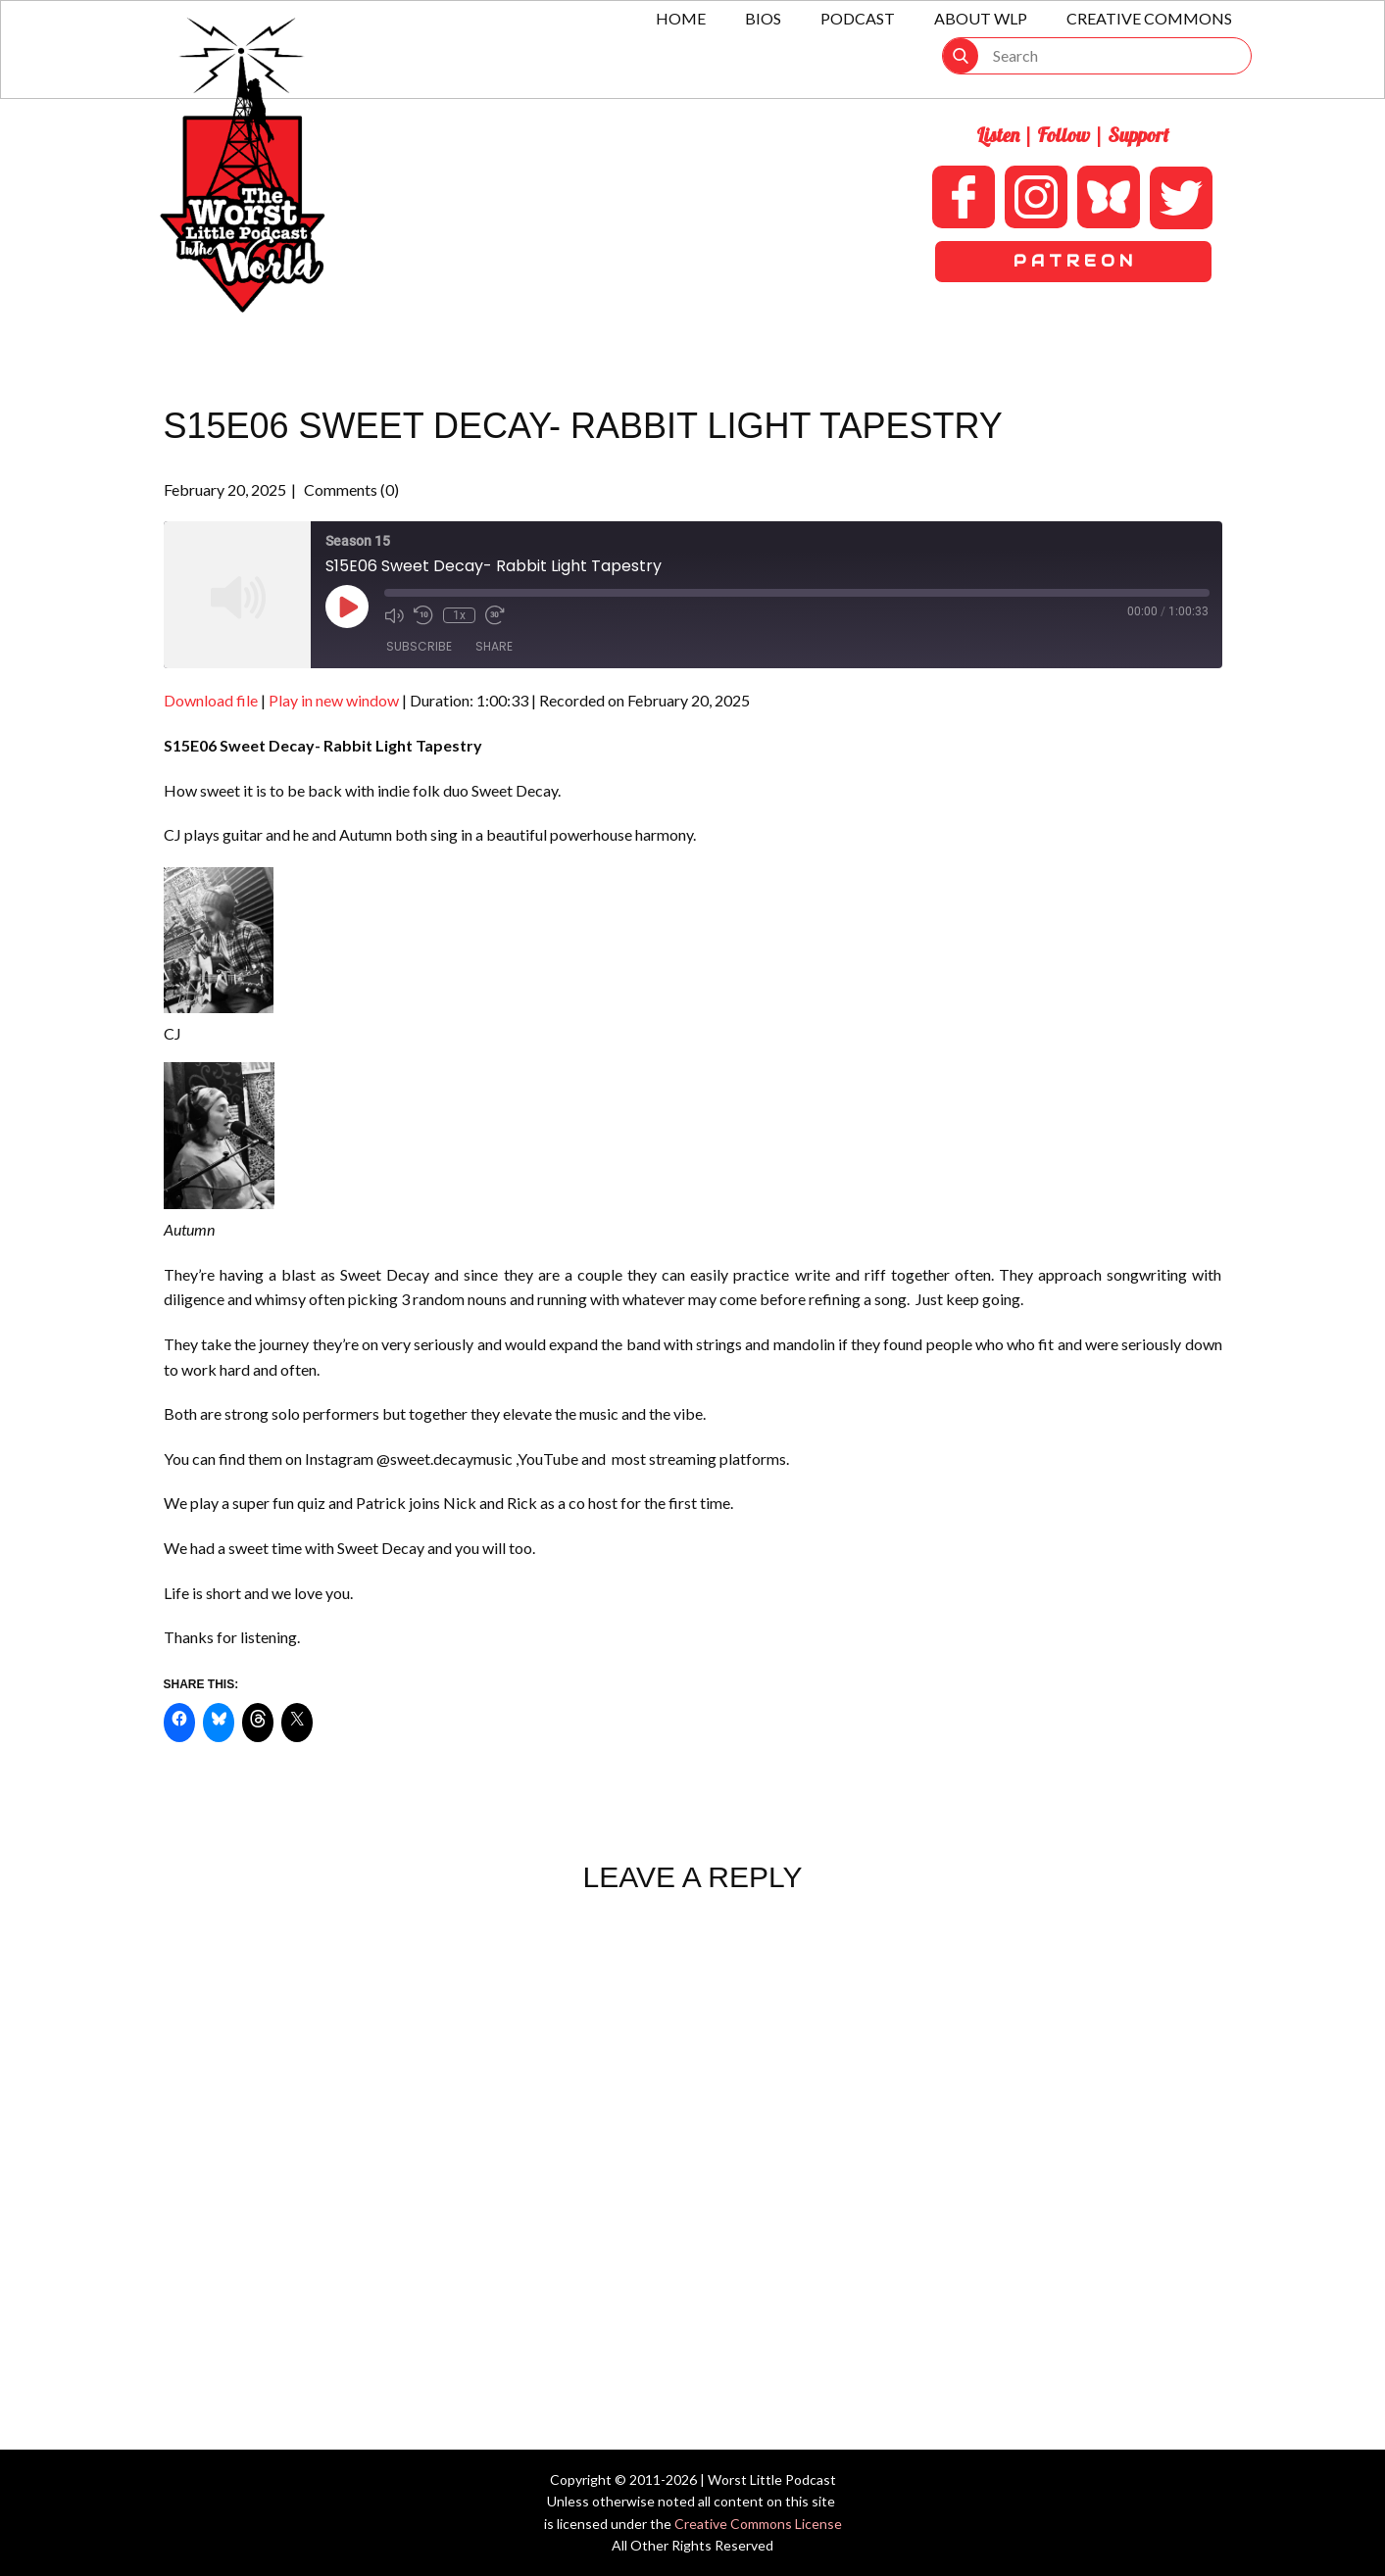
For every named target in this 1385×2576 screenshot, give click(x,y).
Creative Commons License (758, 2523)
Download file (211, 700)
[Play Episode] (347, 606)
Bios (763, 18)
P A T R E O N (1073, 261)
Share (494, 646)
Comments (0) (350, 489)
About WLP (980, 18)
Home (681, 18)
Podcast (857, 18)
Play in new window (334, 700)
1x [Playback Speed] (459, 615)
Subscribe (419, 646)
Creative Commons (1149, 18)
